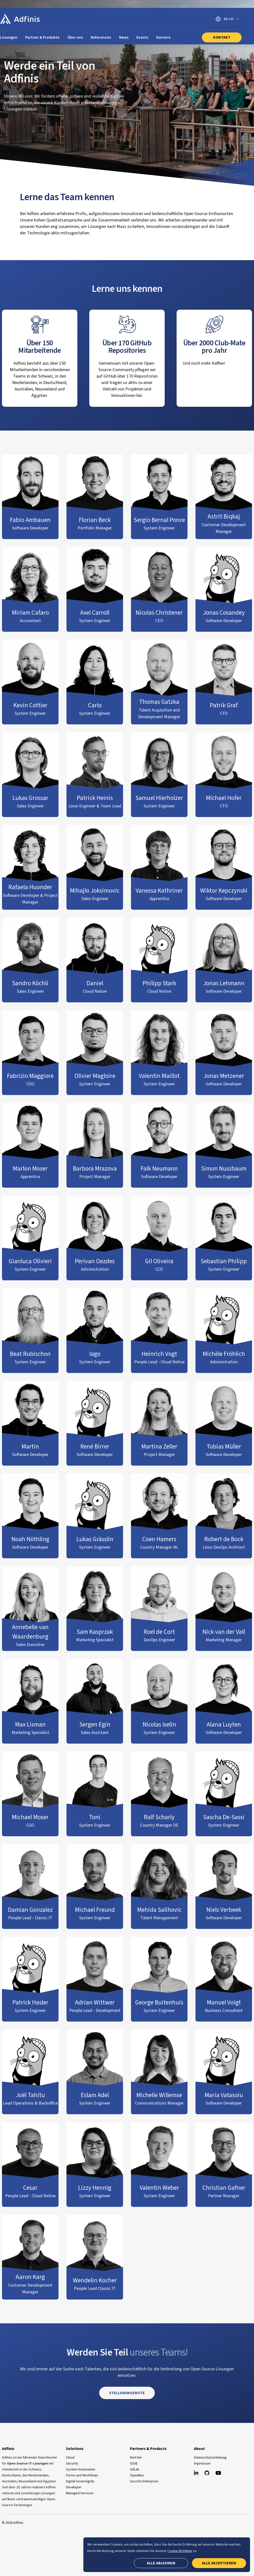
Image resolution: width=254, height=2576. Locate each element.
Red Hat (136, 2457)
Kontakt (221, 37)
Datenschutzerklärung (210, 2457)
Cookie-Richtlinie (179, 2551)
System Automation (80, 2469)
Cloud (70, 2457)
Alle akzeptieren (219, 2563)
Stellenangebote (127, 2393)
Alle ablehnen (161, 2563)
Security (72, 2463)
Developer (74, 2487)
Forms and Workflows (82, 2475)
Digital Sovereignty (80, 2481)
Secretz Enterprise (144, 2481)
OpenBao (137, 2475)
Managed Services (80, 2493)
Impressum (202, 2463)
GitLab (134, 2469)
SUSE (134, 2463)
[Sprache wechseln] (227, 19)
